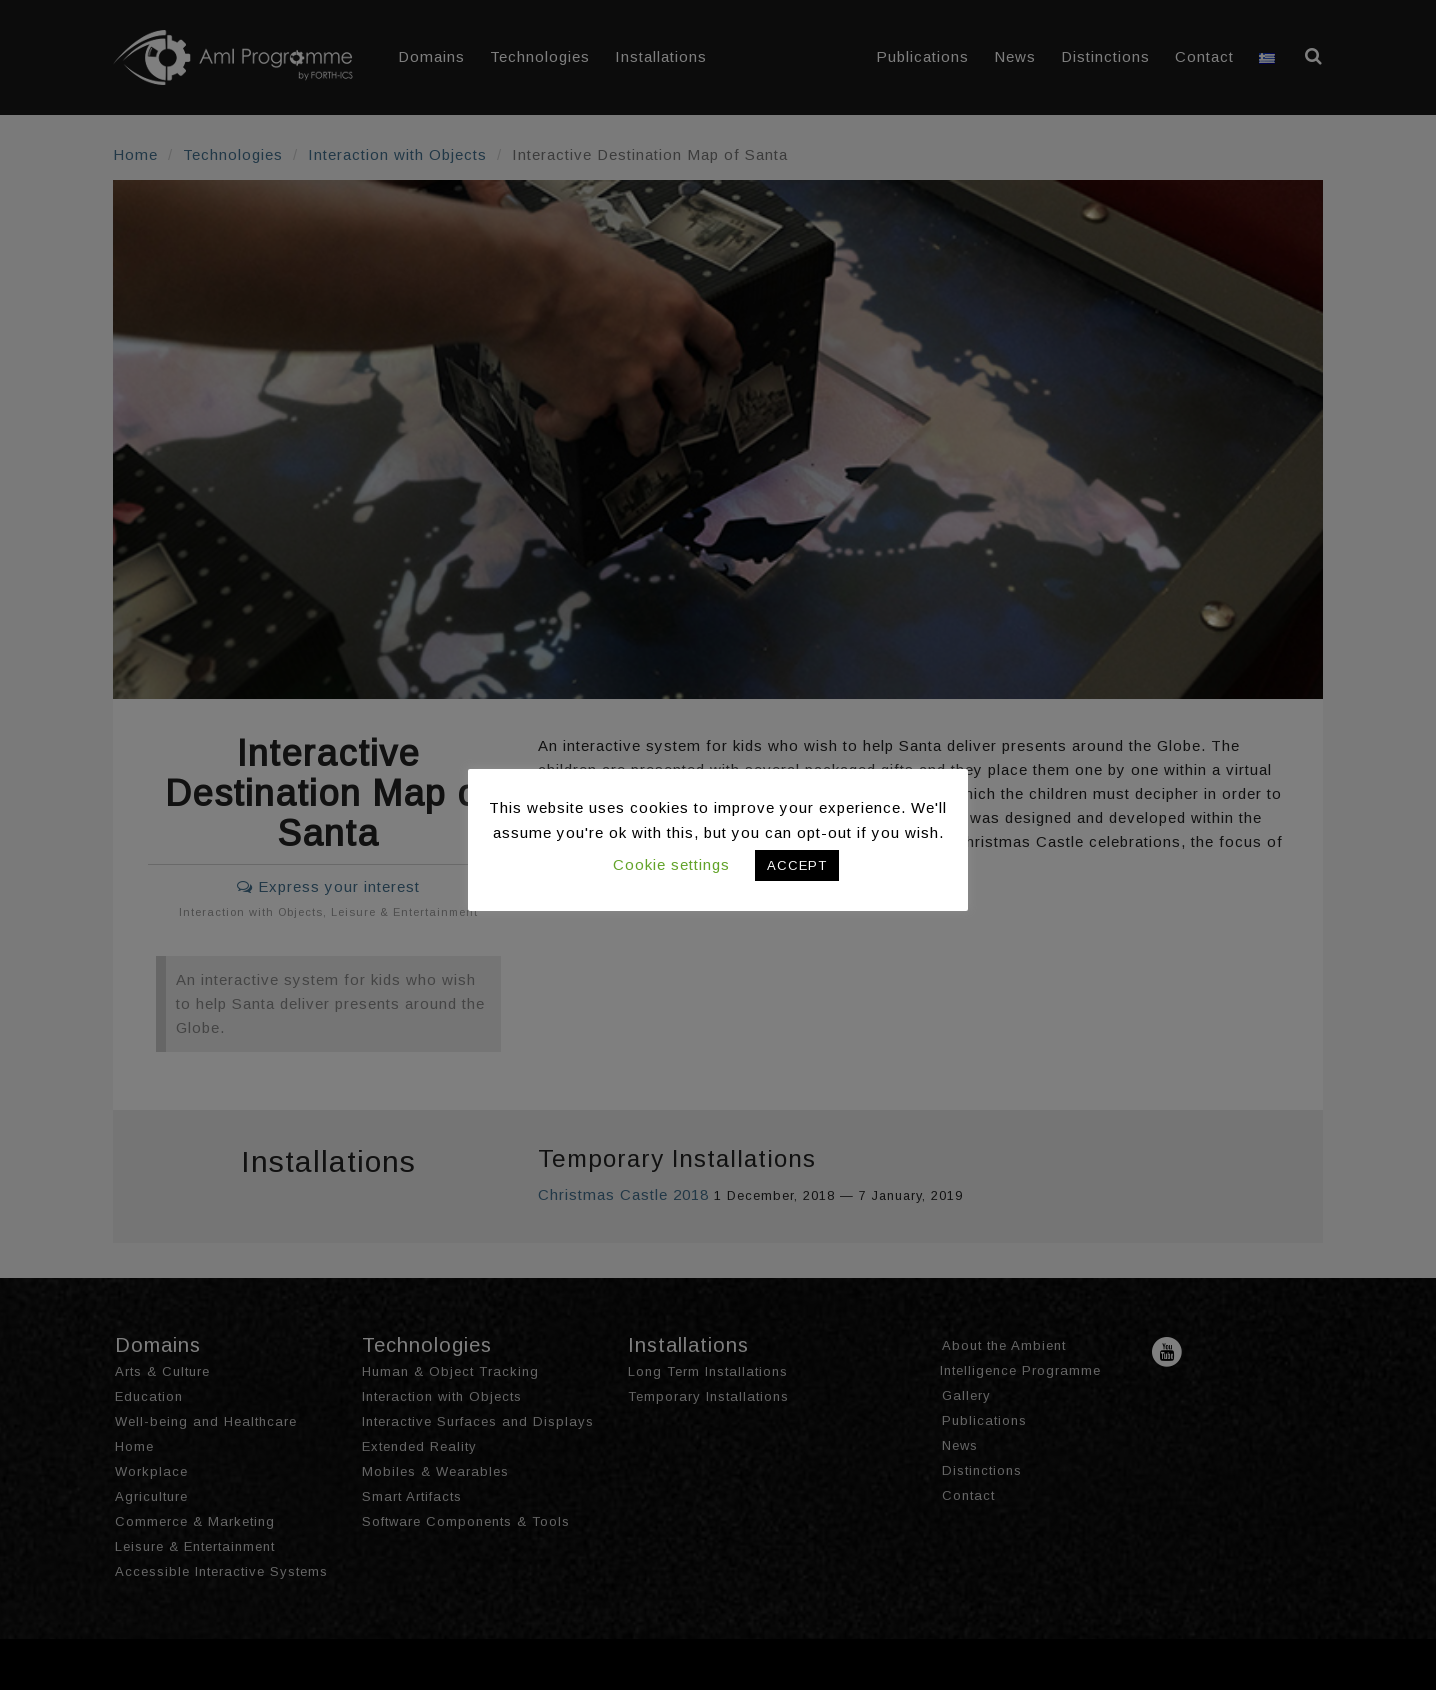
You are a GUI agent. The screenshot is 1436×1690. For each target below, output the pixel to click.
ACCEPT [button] (797, 865)
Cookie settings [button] (671, 864)
